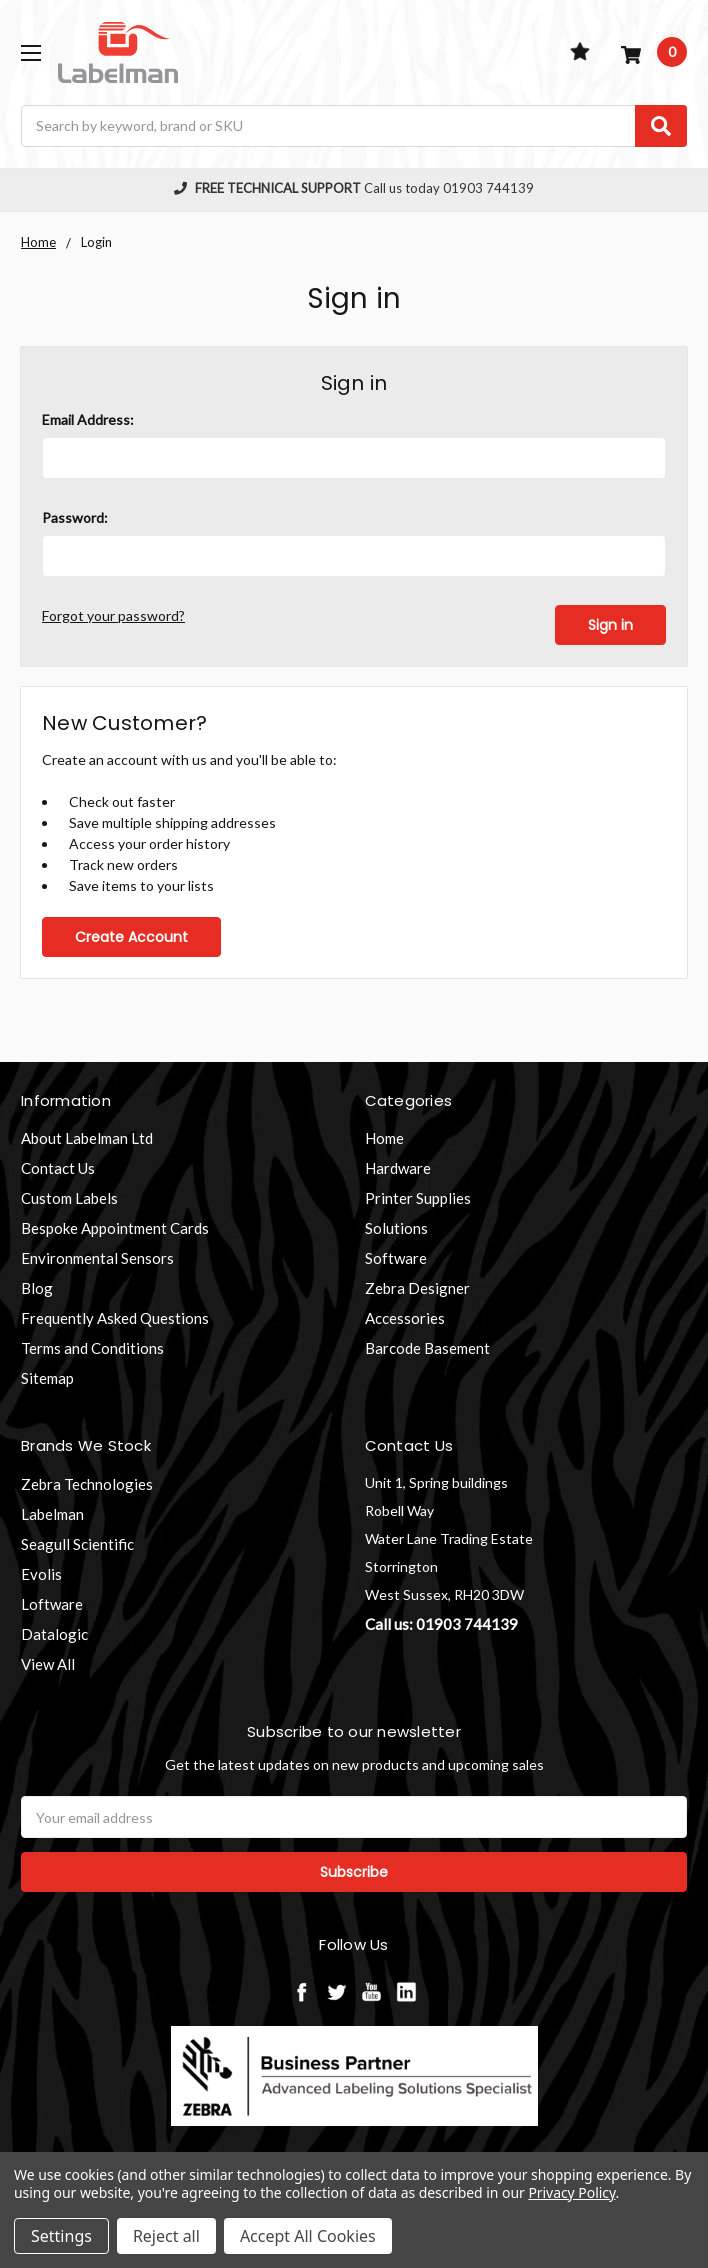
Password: (75, 517)
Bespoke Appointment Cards (115, 1228)
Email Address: (88, 419)
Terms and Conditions (92, 1348)
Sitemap (47, 1378)
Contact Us (58, 1168)
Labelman (52, 1513)
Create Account (131, 936)
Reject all (166, 2236)
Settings (61, 2236)
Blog (37, 1288)
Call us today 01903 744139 (354, 188)
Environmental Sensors (97, 1258)
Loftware (52, 1603)
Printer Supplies (418, 1198)
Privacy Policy (571, 2192)
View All (48, 1663)
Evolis (41, 1573)
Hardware (398, 1168)
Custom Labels (69, 1198)
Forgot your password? (113, 615)
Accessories (405, 1318)
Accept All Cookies (308, 2236)
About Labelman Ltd (87, 1138)
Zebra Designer (417, 1288)
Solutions (396, 1228)
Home (384, 1138)
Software (396, 1258)
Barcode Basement (427, 1348)
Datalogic (54, 1633)
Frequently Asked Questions (115, 1318)
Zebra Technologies (87, 1483)
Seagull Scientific (77, 1543)
